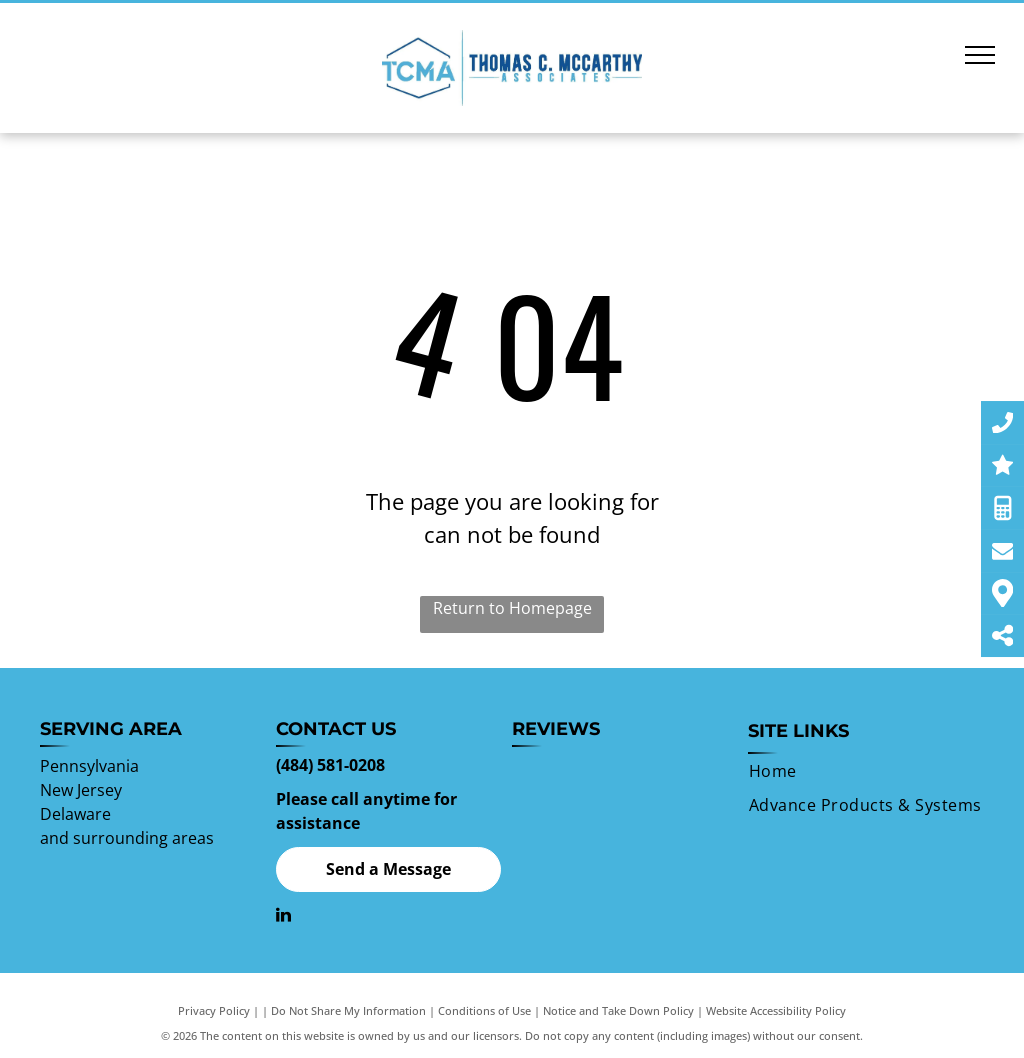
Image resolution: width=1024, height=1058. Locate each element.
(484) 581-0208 (330, 765)
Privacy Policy (214, 1010)
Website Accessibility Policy (776, 1010)
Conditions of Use (484, 1010)
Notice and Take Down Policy (618, 1010)
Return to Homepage (512, 608)
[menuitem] (773, 771)
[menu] (980, 55)
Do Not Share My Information (348, 1010)
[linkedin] (284, 917)
